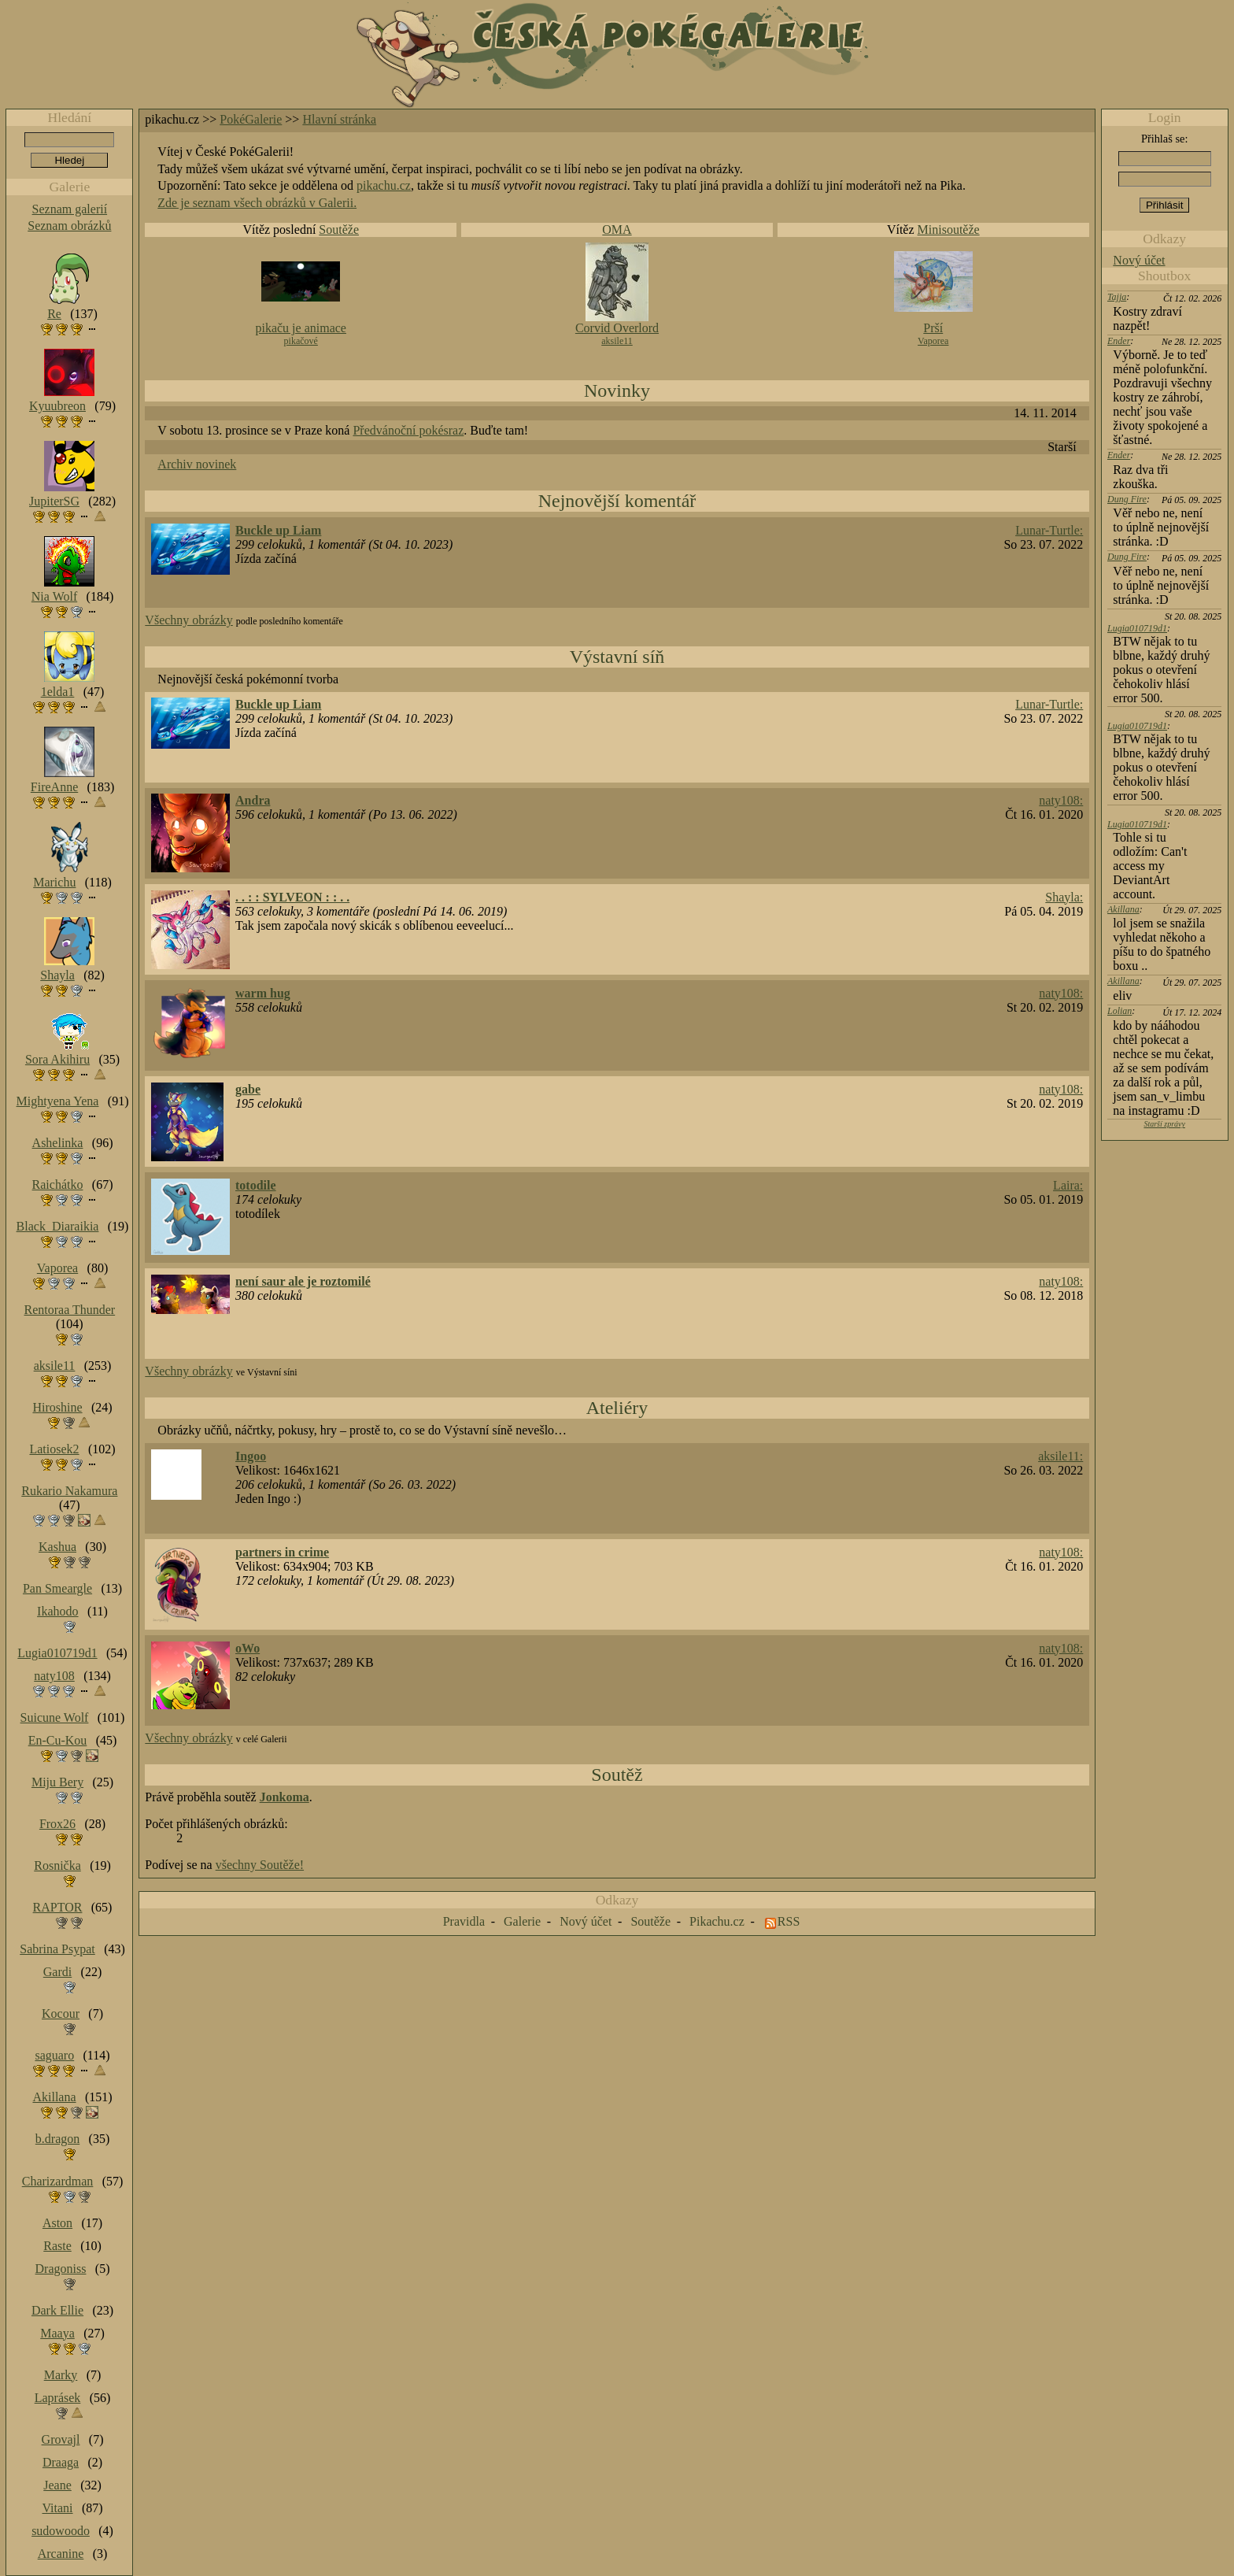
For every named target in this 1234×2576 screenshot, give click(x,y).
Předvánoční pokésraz (408, 430)
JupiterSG (54, 501)
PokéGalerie (251, 119)
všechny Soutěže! (260, 1864)
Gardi (57, 1971)
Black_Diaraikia (58, 1226)
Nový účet (1139, 260)
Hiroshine (57, 1407)
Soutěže (339, 229)
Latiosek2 (54, 1449)
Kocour (60, 2013)
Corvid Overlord (617, 328)
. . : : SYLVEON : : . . (292, 897)
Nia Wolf (54, 596)
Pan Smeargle (57, 1588)
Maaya (57, 2333)
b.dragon (57, 2138)
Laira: (1068, 1185)
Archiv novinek (196, 464)
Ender (1118, 340)
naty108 (54, 1675)
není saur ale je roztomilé (303, 1281)
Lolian (1119, 1010)
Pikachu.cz (716, 1921)
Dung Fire (1127, 499)
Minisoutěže (949, 229)
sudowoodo (60, 2530)
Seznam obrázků (69, 225)
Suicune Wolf (54, 1717)
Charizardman (58, 2181)
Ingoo (250, 1456)
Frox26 (57, 1823)
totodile (255, 1185)
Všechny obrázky (189, 620)
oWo (247, 1648)
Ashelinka (57, 1142)
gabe (247, 1089)
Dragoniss (61, 2268)
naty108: (1061, 800)
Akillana (1123, 909)
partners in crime (282, 1552)
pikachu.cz (384, 185)
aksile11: (1060, 1456)
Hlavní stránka (339, 119)
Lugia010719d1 (1137, 628)
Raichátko (57, 1184)
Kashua (57, 1546)
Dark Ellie (57, 2310)
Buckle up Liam (278, 530)
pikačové (301, 340)
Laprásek (58, 2397)
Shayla (57, 975)
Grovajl (61, 2439)
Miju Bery (57, 1782)
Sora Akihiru (57, 1059)
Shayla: (1064, 897)
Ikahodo (57, 1611)
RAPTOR (58, 1907)
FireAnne (54, 787)
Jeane (57, 2485)
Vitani (57, 2508)
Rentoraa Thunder (70, 1309)
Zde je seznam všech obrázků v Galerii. (257, 202)
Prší (933, 328)
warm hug (262, 993)
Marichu (54, 882)
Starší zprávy (1164, 1124)
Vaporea (933, 340)
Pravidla (464, 1921)
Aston (57, 2223)
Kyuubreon (57, 406)
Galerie (522, 1921)
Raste (57, 2245)
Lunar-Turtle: (1049, 530)
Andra (252, 800)
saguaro (54, 2055)
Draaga (60, 2462)
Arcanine (61, 2553)
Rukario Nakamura (69, 1490)
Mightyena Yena (58, 1101)
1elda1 (58, 691)
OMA (616, 229)
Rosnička (57, 1865)
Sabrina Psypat (57, 1949)
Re (54, 313)
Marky (61, 2375)
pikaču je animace (300, 328)
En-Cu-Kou (57, 1740)
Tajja (1116, 296)
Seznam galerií (70, 209)
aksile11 (617, 340)
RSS (789, 1921)
